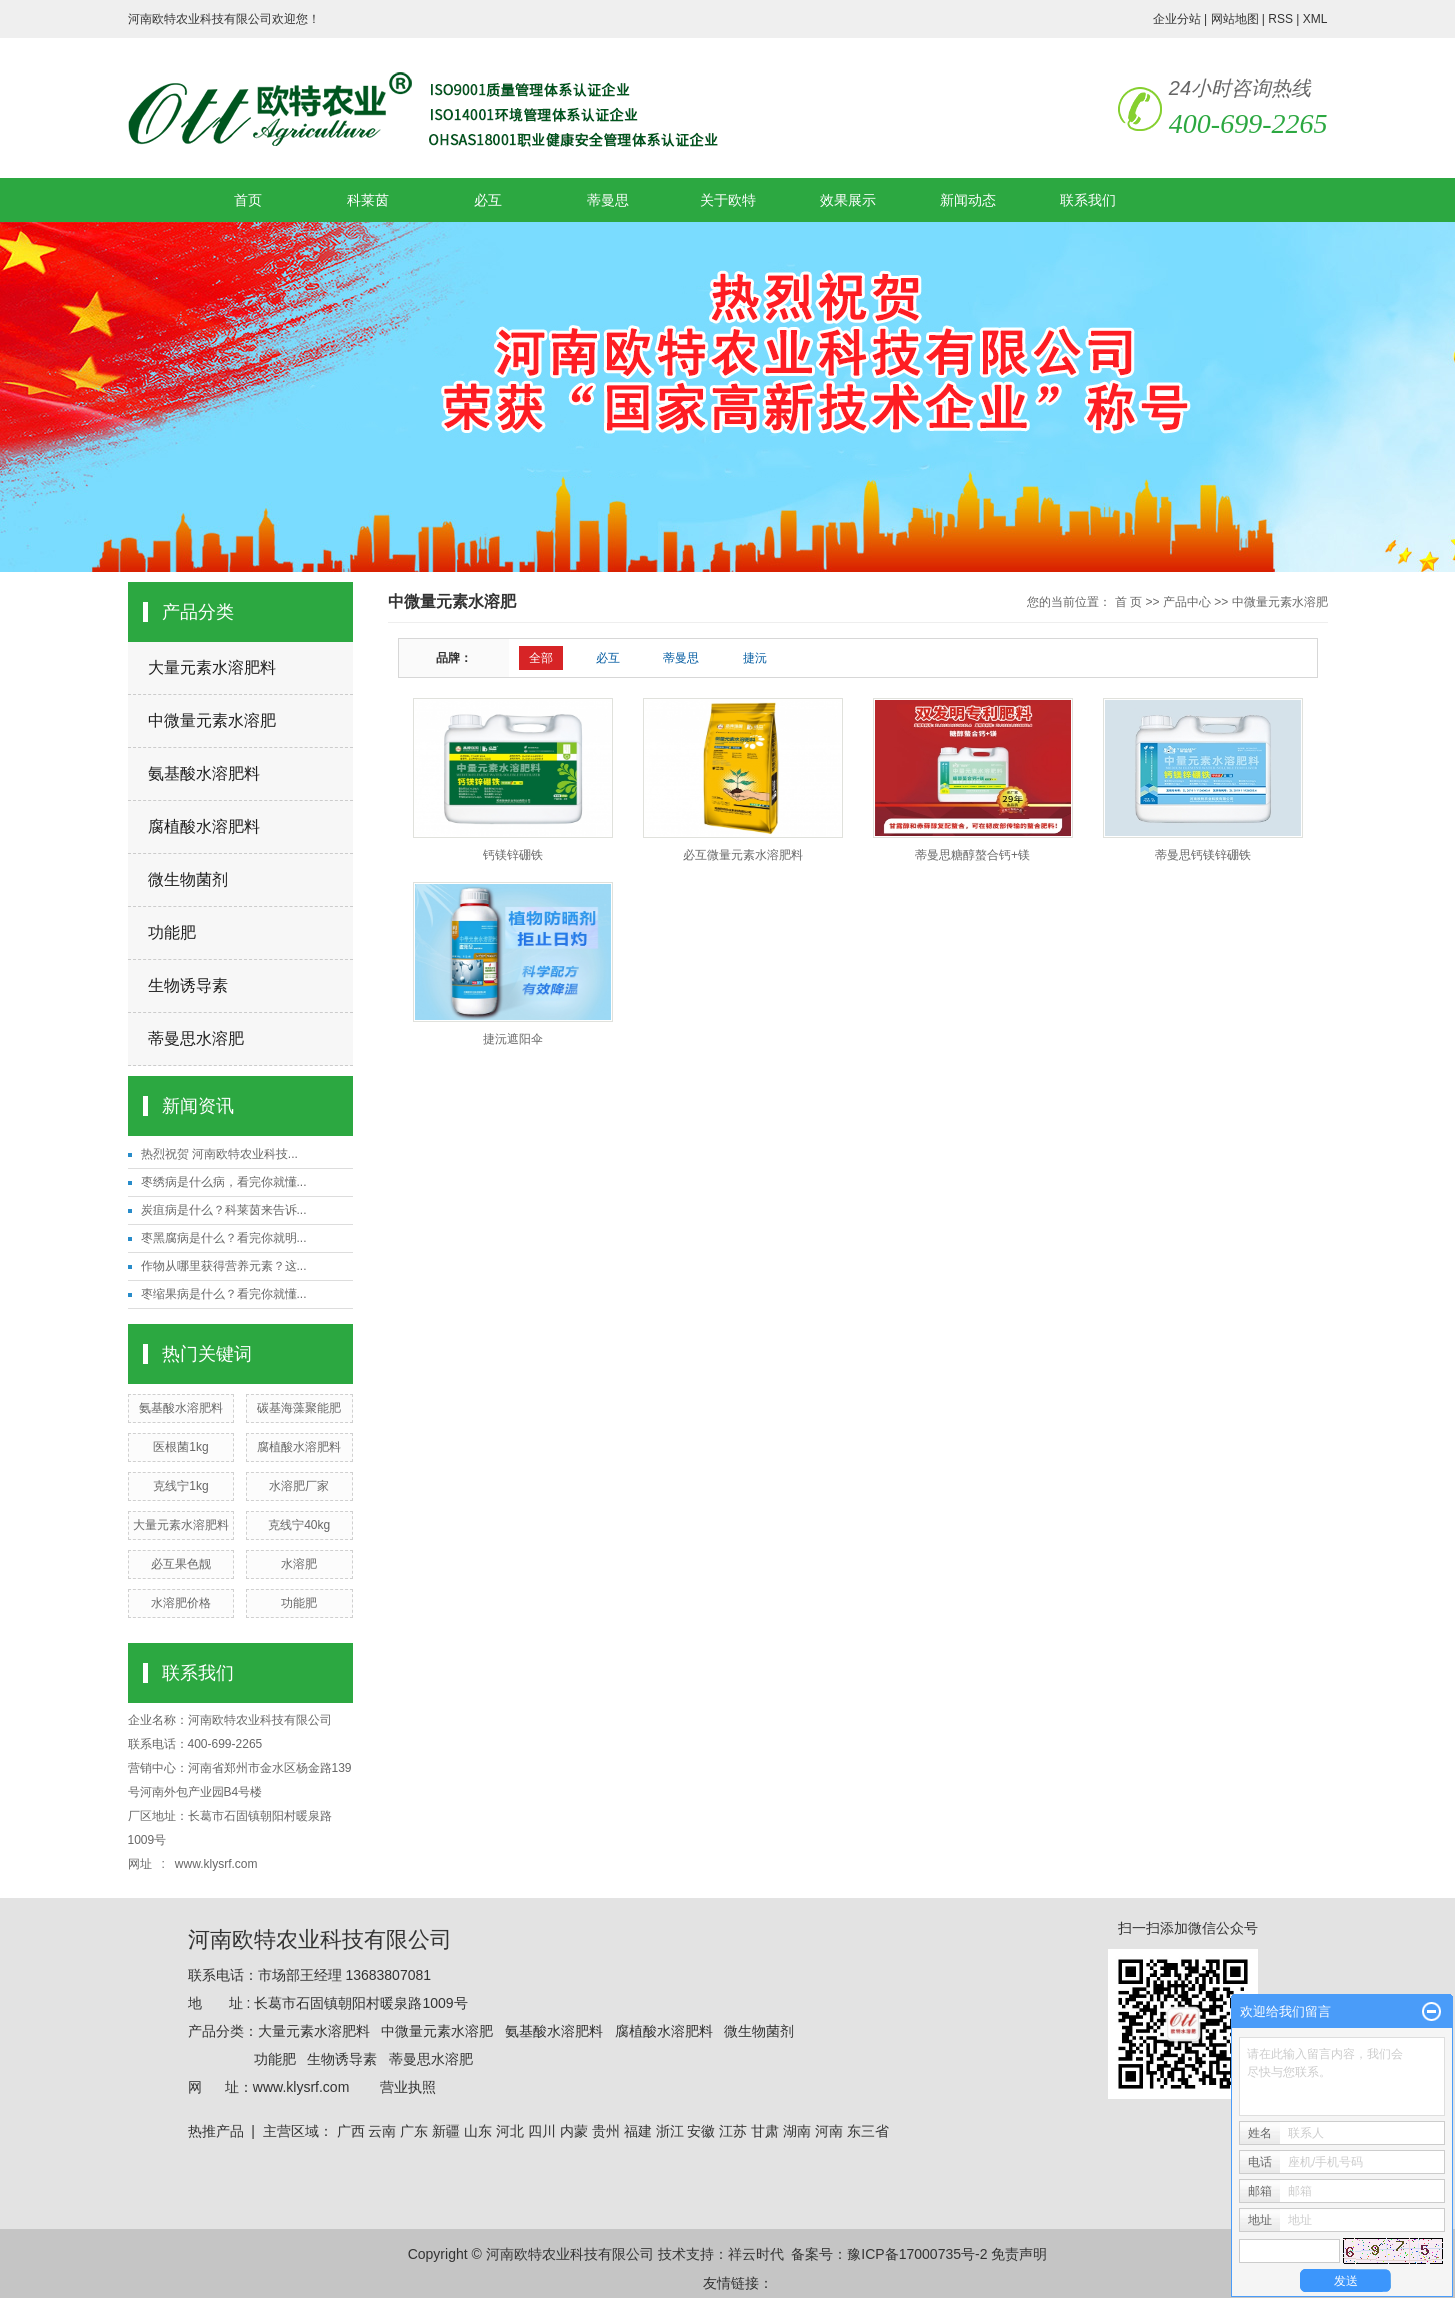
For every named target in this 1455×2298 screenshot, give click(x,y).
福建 (638, 2131)
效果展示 (848, 200)
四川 (542, 2131)
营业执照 (408, 2087)
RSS (1280, 19)
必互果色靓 (181, 1564)
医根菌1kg (180, 1447)
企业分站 (1177, 19)
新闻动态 (968, 200)
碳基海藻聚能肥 (299, 1408)
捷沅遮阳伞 (513, 1039)
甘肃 (765, 2131)
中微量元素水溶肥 (212, 720)
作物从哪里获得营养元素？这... (224, 1266)
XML (1315, 19)
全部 (541, 658)
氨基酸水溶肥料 (204, 773)
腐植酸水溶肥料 (204, 826)
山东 (478, 2131)
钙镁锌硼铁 (513, 855)
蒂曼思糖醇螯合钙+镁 (972, 855)
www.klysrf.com (218, 1864)
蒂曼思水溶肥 (196, 1038)
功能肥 (172, 932)
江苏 (733, 2131)
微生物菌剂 (188, 879)
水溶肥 (299, 1564)
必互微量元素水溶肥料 (743, 855)
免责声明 (1019, 2254)
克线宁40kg (299, 1525)
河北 (510, 2131)
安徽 (701, 2131)
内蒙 (574, 2131)
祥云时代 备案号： (788, 2254)
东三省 (868, 2131)
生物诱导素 (188, 985)
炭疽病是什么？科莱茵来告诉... (224, 1210)
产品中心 (1187, 602)
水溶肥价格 (181, 1603)
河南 (829, 2131)
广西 (351, 2131)
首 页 (1128, 602)
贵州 (606, 2131)
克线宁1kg (180, 1486)
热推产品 (216, 2131)
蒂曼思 (608, 200)
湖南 (797, 2131)
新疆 (446, 2131)
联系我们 (1088, 200)
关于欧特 (728, 200)
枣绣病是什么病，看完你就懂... (224, 1182)
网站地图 (1235, 19)
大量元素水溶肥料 (212, 667)
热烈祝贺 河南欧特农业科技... (219, 1154)
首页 (248, 200)
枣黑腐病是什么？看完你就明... (224, 1238)
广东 (414, 2131)
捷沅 (755, 658)
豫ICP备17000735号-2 (917, 2254)
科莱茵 (368, 200)
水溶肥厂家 (299, 1486)
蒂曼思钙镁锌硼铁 (1203, 855)
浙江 (670, 2131)
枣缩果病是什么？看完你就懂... (224, 1294)
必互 (488, 200)
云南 (382, 2131)
